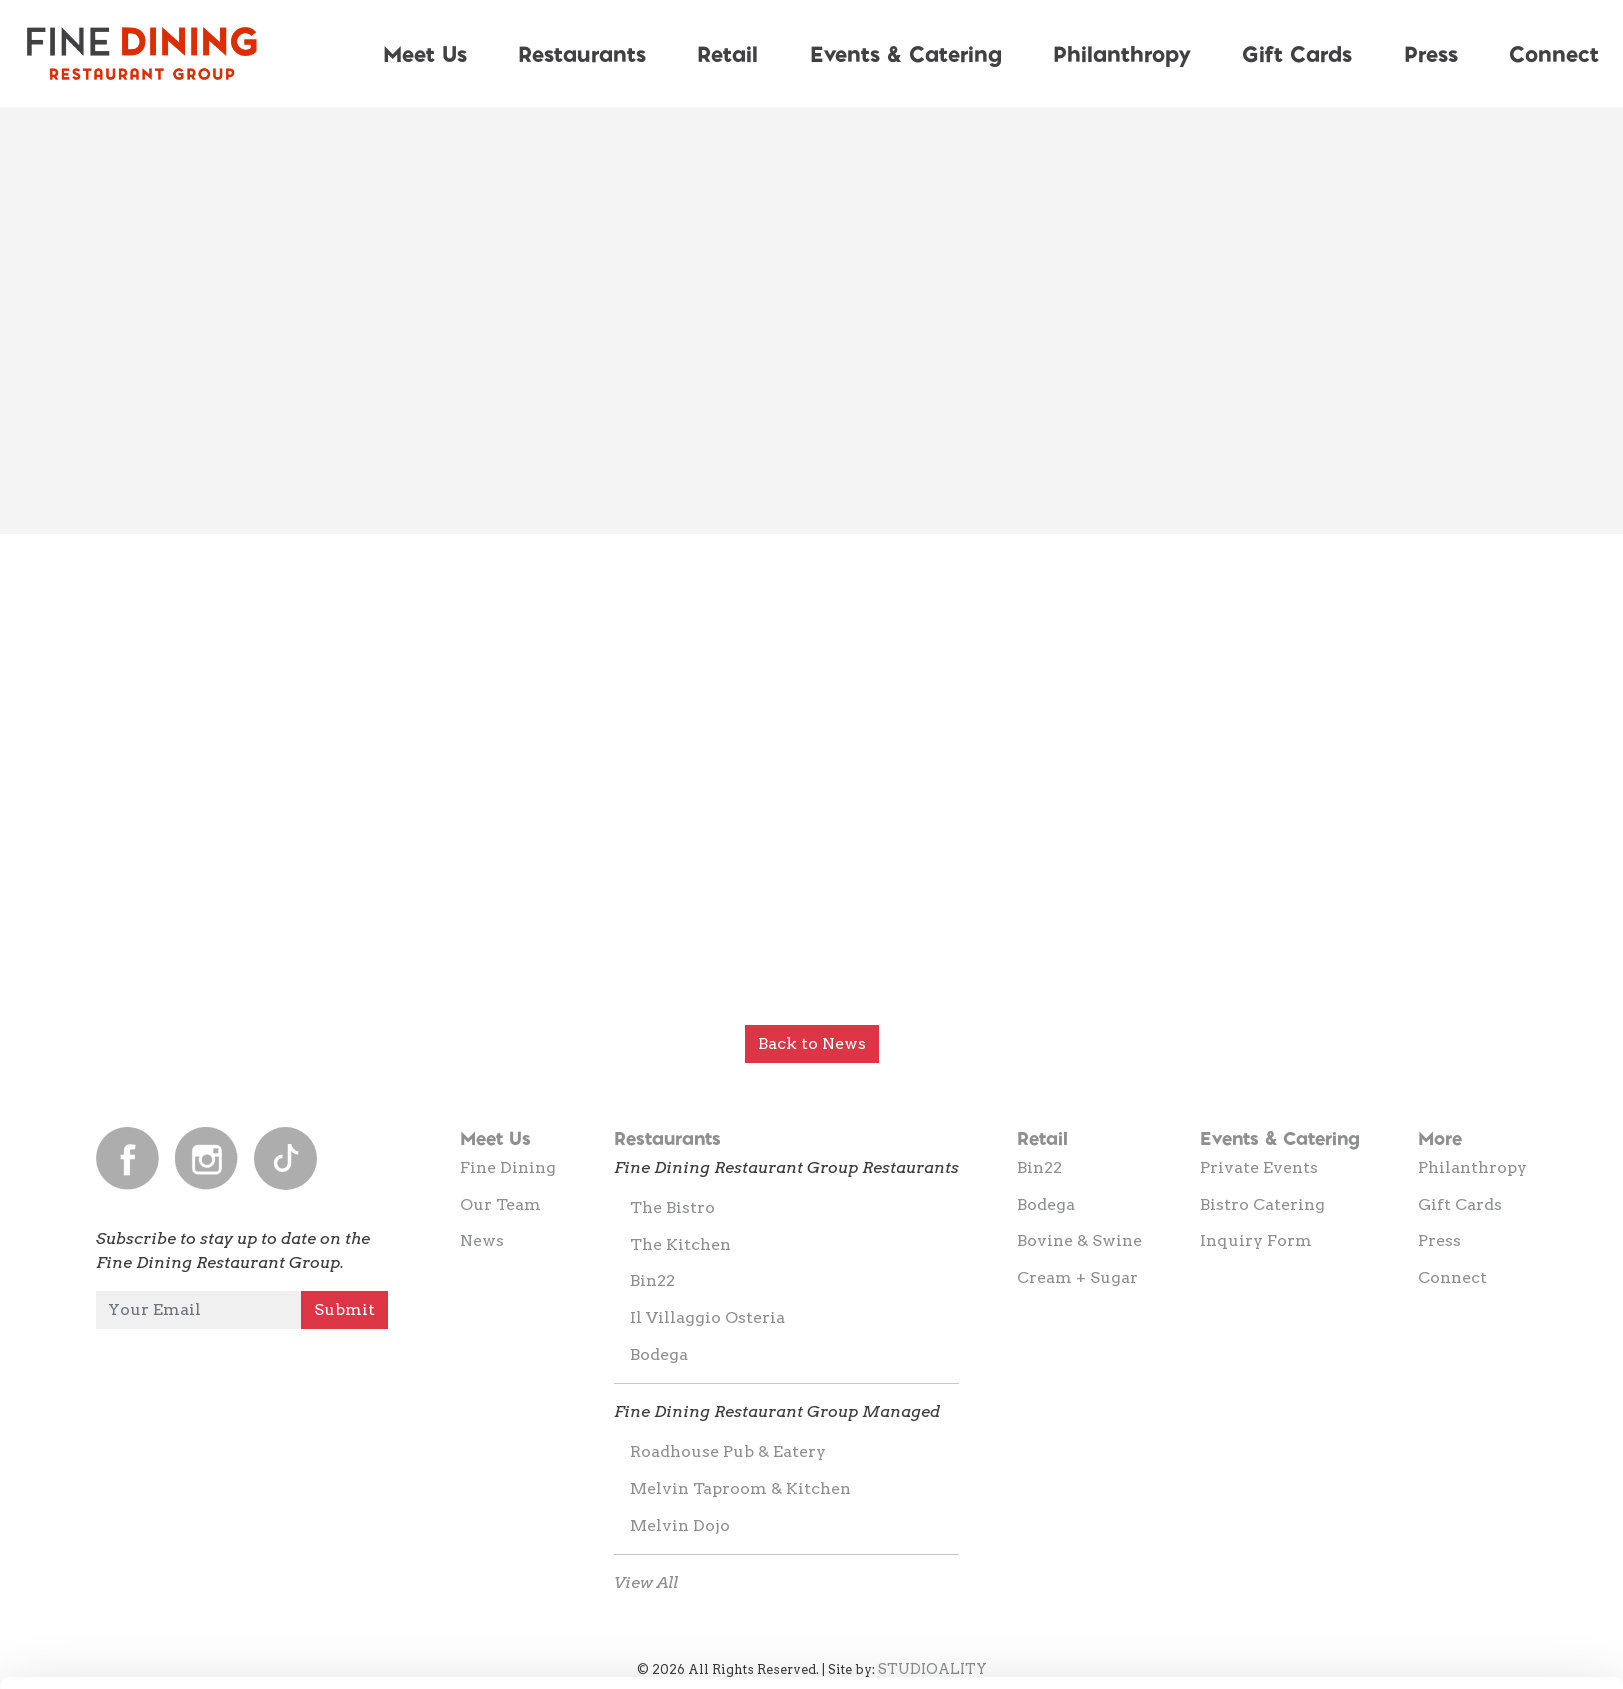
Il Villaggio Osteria (707, 1317)
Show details (1049, 1637)
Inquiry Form (1256, 1240)
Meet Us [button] (425, 53)
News (482, 1240)
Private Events (1259, 1167)
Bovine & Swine (1079, 1240)
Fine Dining (508, 1167)
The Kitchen (680, 1244)
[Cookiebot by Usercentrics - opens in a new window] (129, 1650)
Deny (1456, 1635)
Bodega (659, 1354)
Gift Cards (1297, 53)
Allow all (1456, 1504)
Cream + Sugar (1077, 1277)
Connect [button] (1554, 53)
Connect (1452, 1277)
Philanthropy (1122, 53)
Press (1431, 53)
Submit (344, 1309)
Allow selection (1455, 1570)
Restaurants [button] (582, 53)
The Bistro (672, 1207)
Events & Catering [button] (906, 53)
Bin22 (652, 1280)
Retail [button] (727, 53)
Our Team (500, 1204)
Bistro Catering (1262, 1204)
